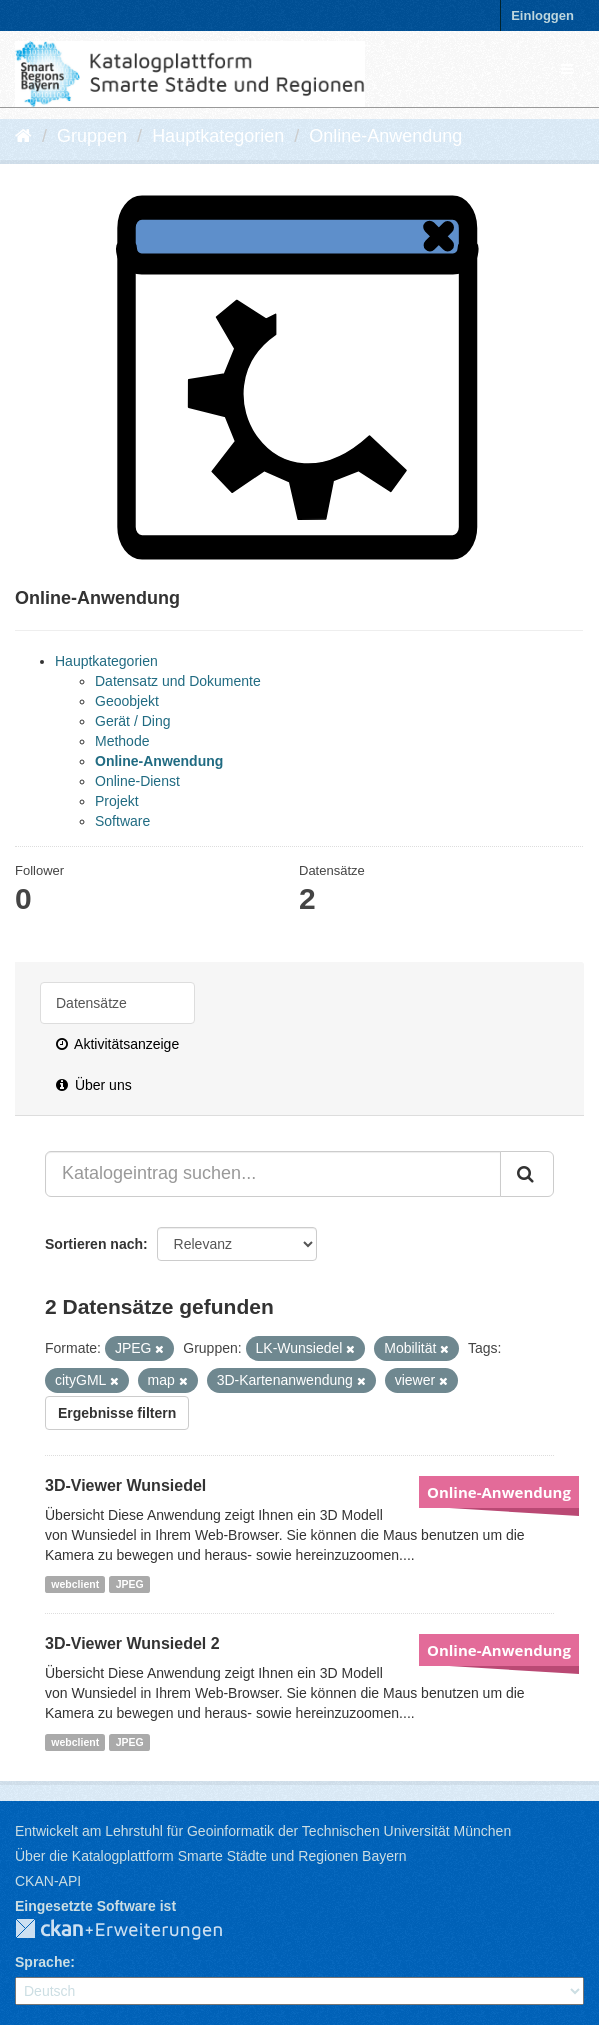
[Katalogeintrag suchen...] (273, 1174)
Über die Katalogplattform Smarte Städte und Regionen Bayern (210, 1856)
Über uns (94, 1085)
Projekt (117, 801)
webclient (75, 1584)
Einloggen (542, 15)
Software (122, 821)
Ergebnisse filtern (117, 1413)
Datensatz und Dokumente (178, 681)
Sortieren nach (94, 1244)
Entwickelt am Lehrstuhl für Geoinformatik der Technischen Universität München (263, 1831)
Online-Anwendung (385, 136)
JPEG (130, 1584)
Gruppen (92, 136)
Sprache (42, 1962)
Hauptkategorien (218, 136)
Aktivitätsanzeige (117, 1044)
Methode (122, 741)
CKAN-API (48, 1881)
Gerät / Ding (132, 721)
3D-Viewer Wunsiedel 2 (132, 1643)
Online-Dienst (137, 781)
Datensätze (91, 1003)
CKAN (135, 1930)
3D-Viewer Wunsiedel (125, 1485)
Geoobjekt (127, 701)
